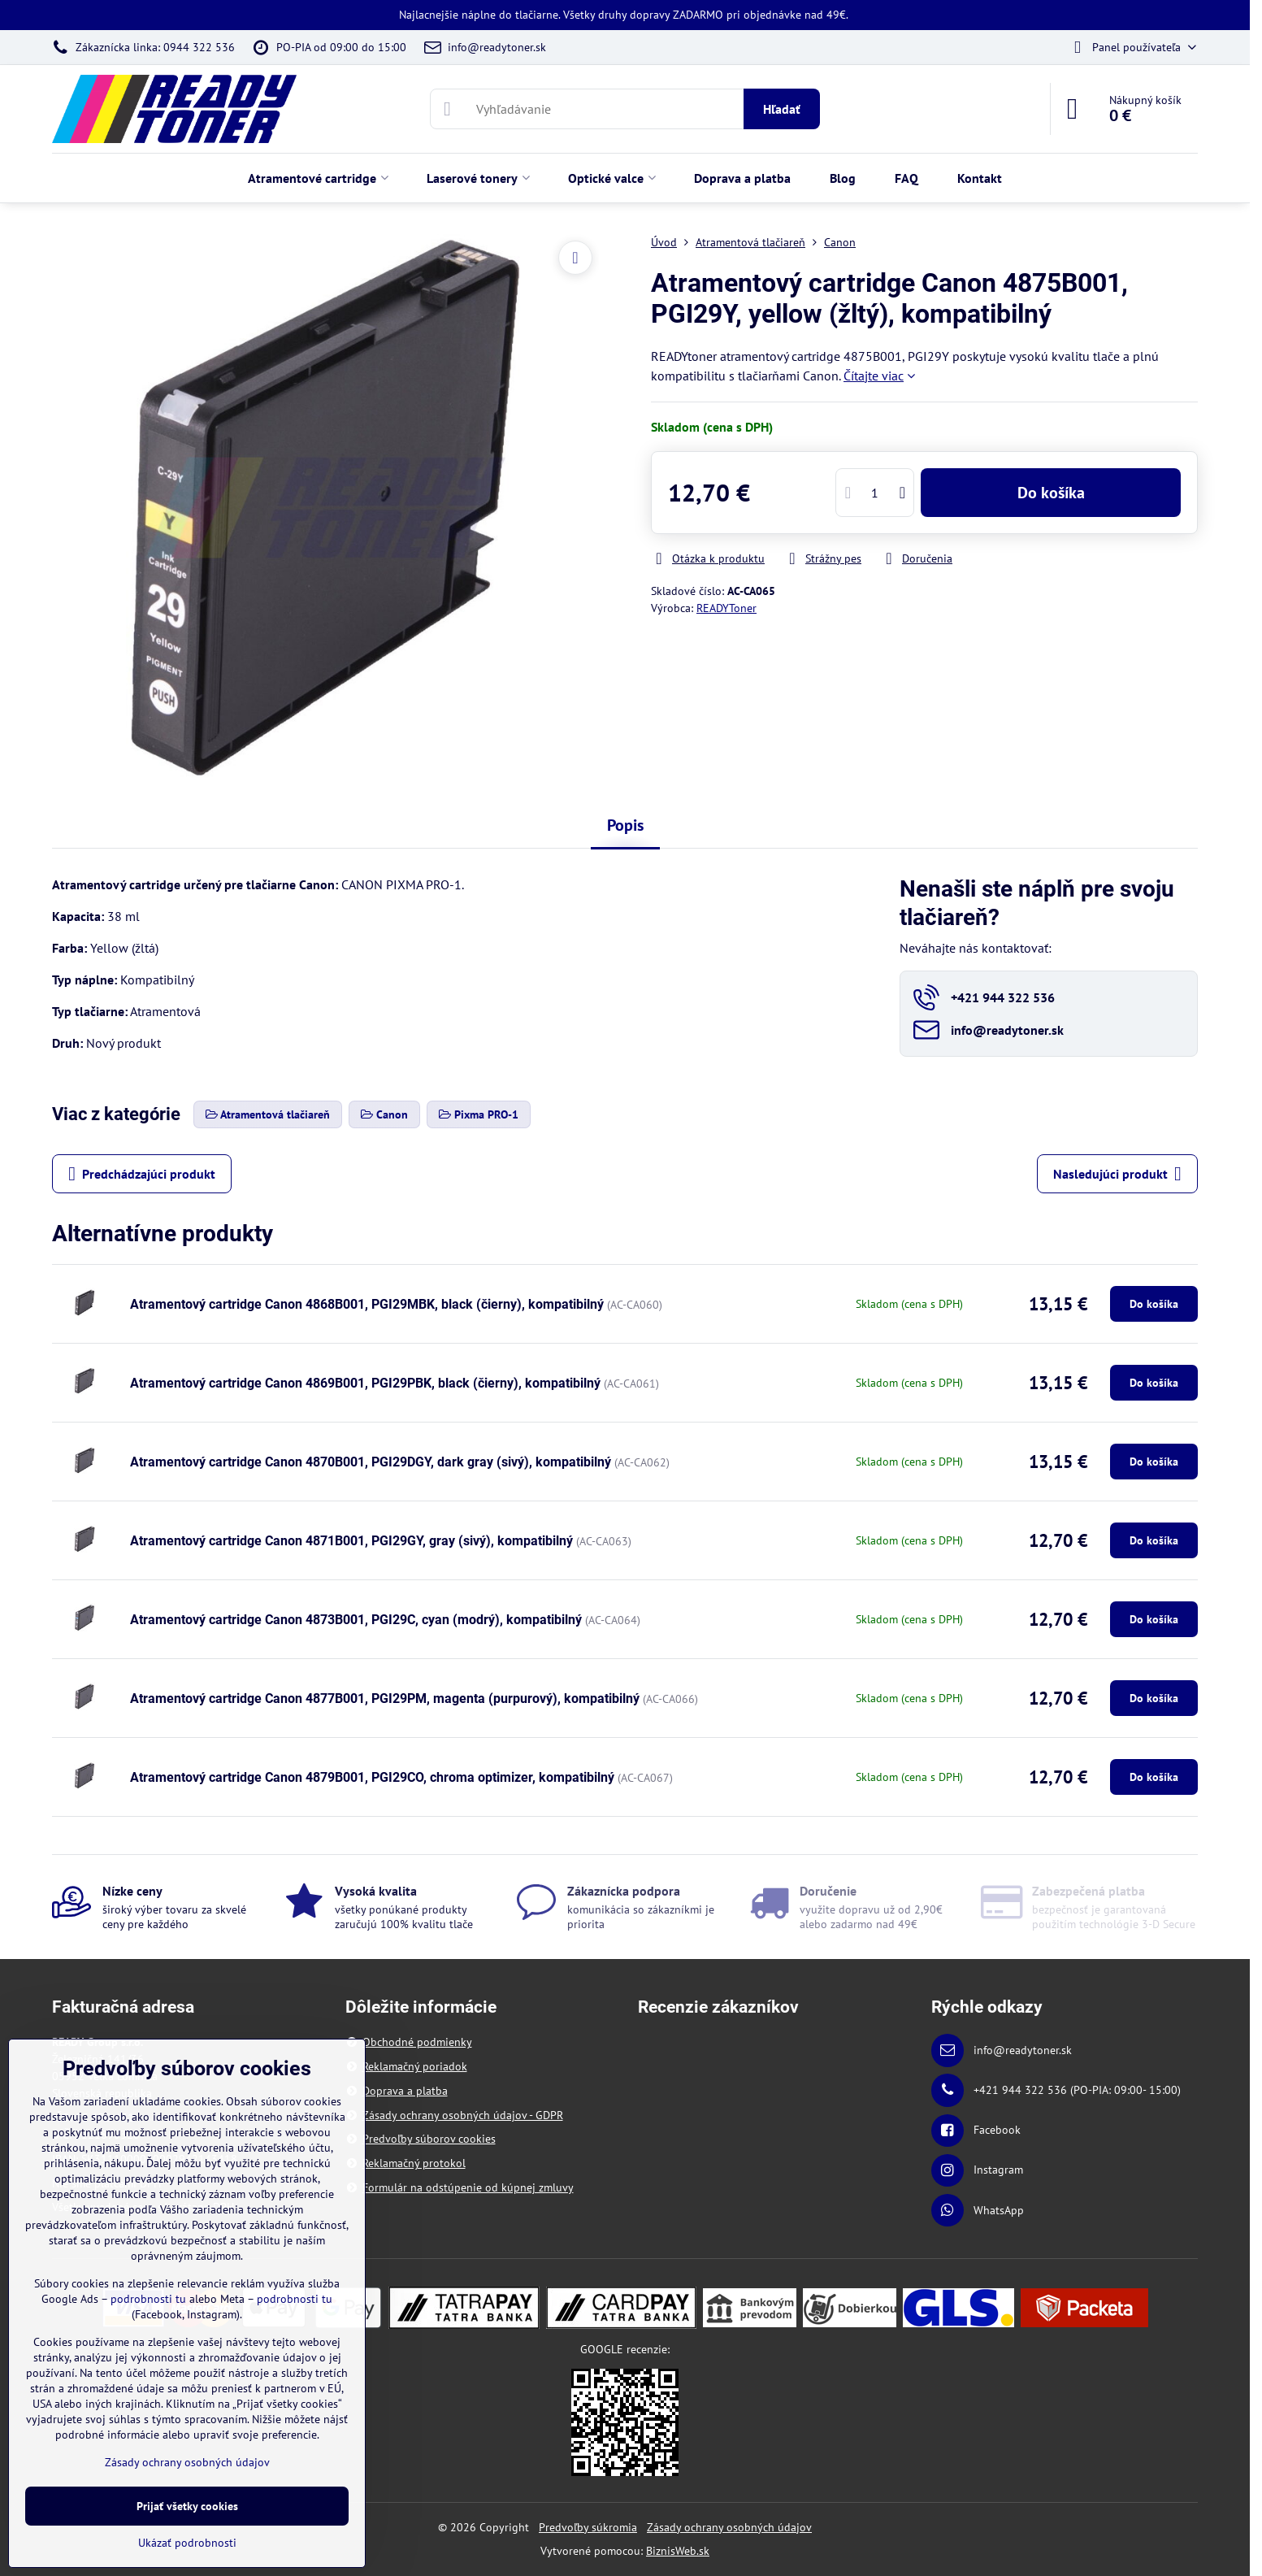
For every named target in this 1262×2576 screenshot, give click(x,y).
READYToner (726, 608)
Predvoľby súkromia (588, 2527)
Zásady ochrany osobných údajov (729, 2527)
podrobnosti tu (148, 2298)
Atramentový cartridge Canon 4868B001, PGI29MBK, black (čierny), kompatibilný (367, 1304)
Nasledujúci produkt (1117, 1174)
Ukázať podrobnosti (187, 2542)
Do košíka (1051, 492)
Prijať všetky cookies (187, 2506)
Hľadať (781, 109)
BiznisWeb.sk (677, 2550)
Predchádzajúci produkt (141, 1174)
